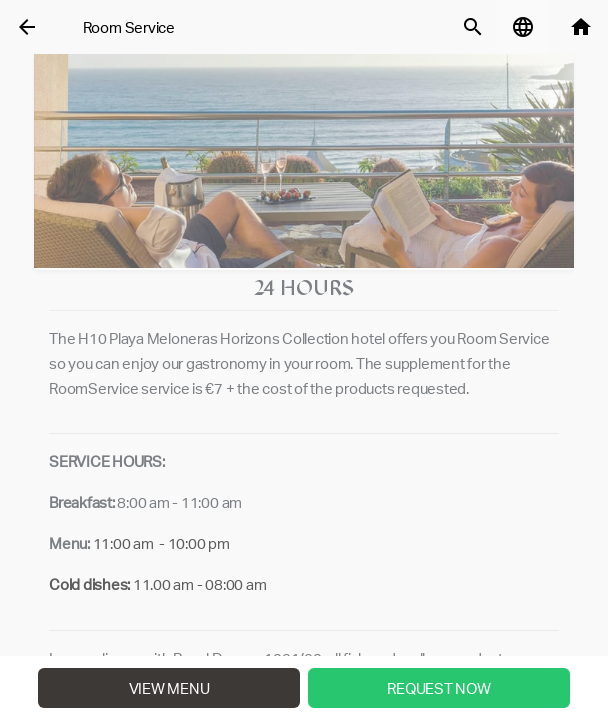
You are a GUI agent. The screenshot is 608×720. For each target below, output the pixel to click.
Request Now (438, 688)
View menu (169, 688)
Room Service (129, 27)
